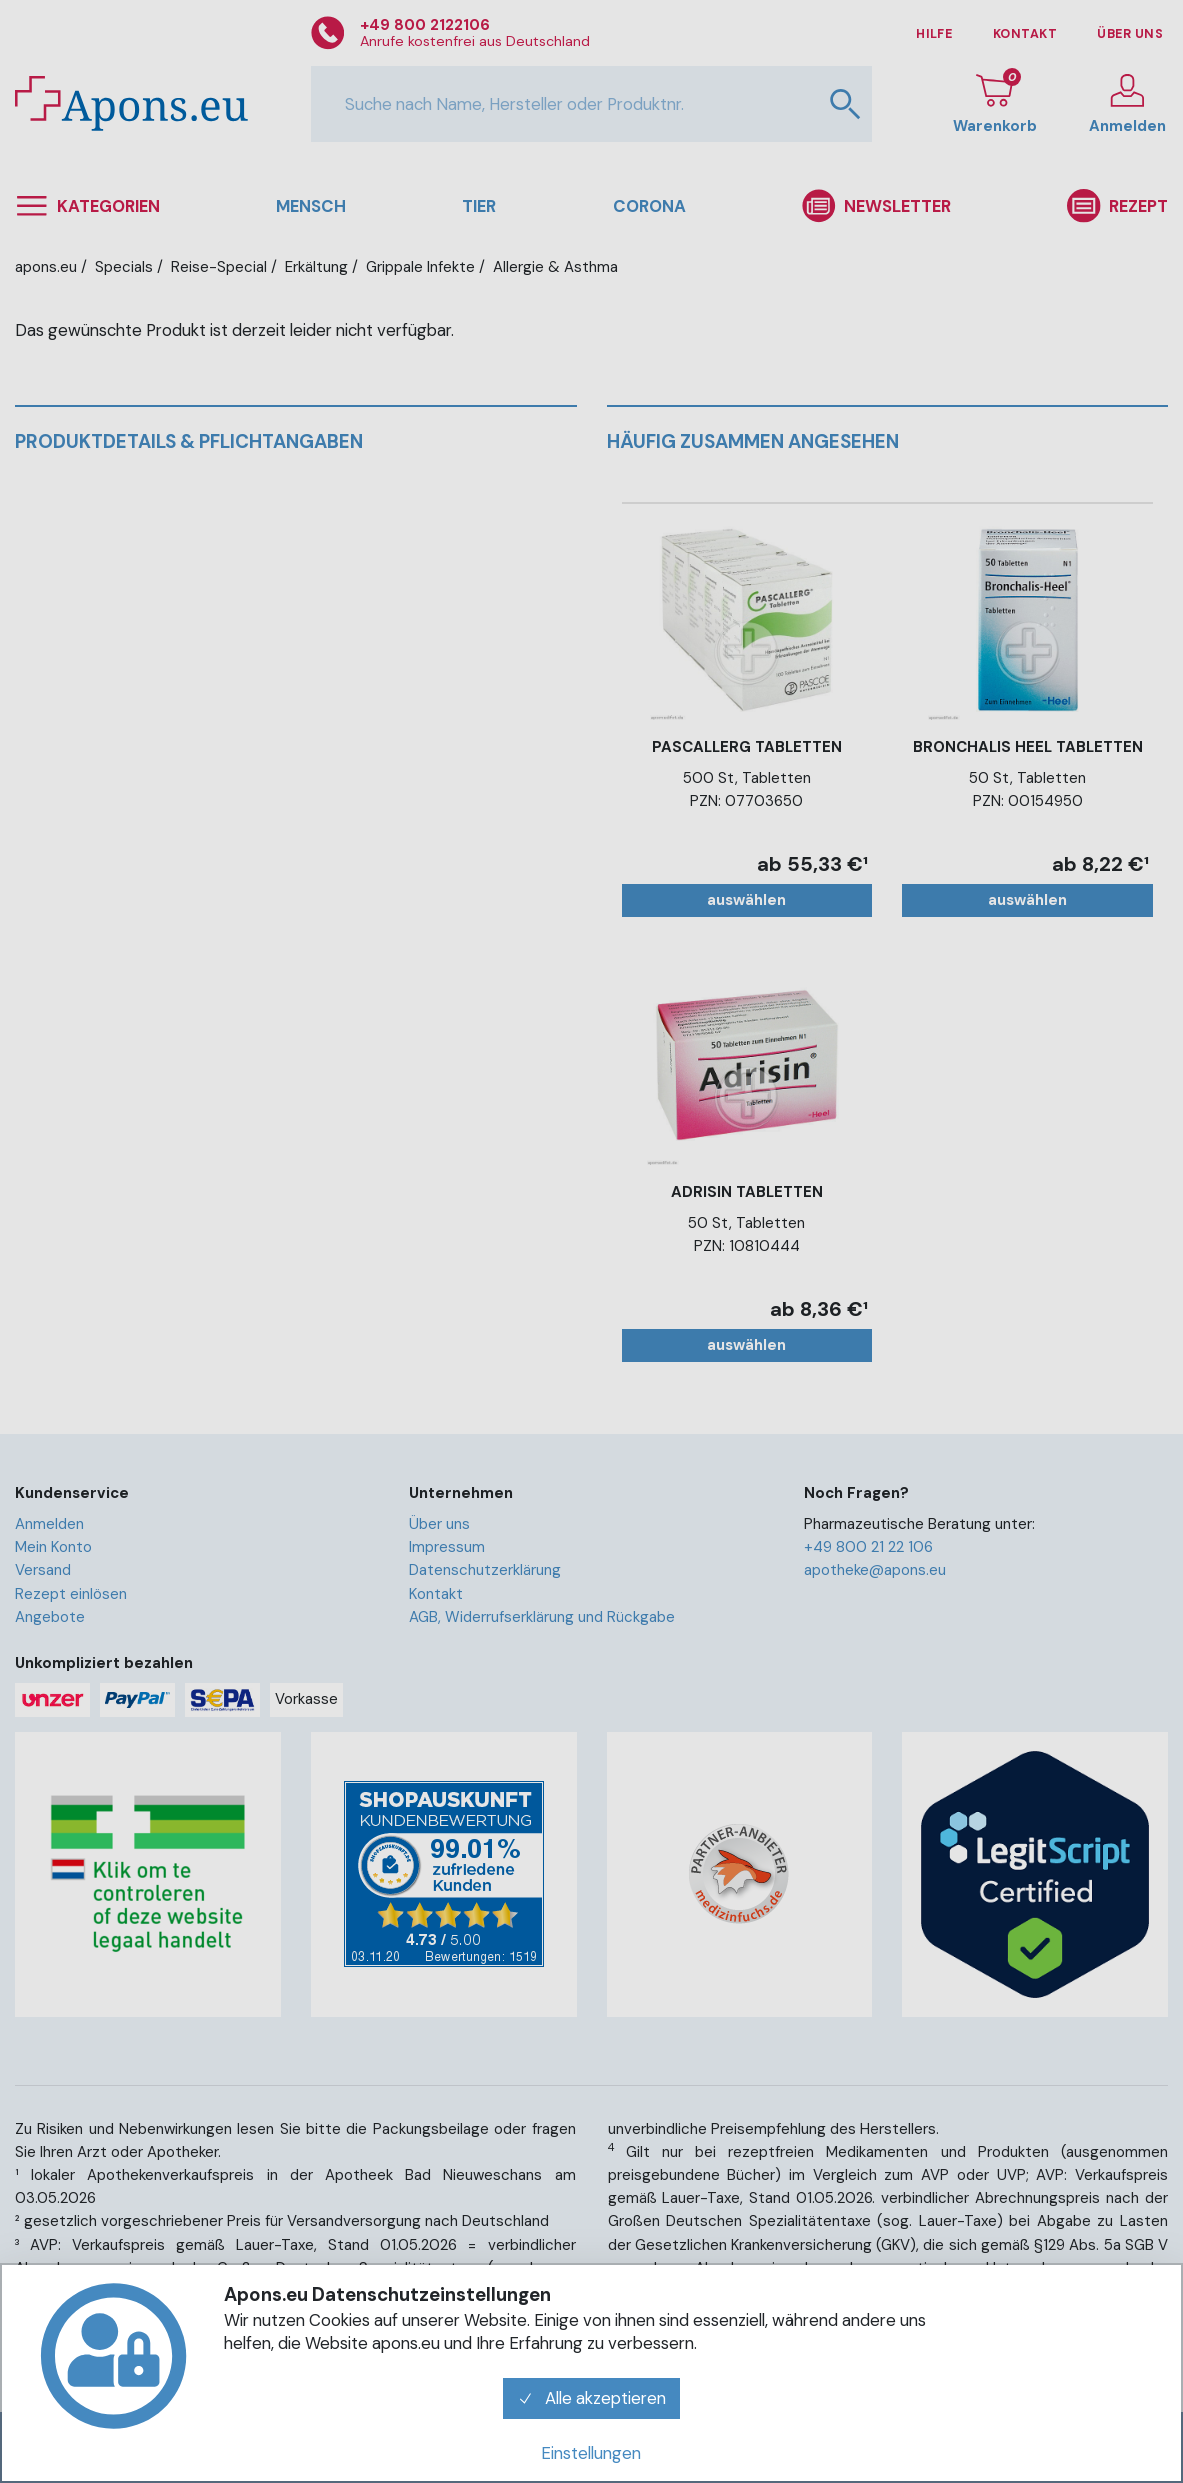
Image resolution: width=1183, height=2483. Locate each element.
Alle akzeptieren (592, 2398)
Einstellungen (591, 2453)
